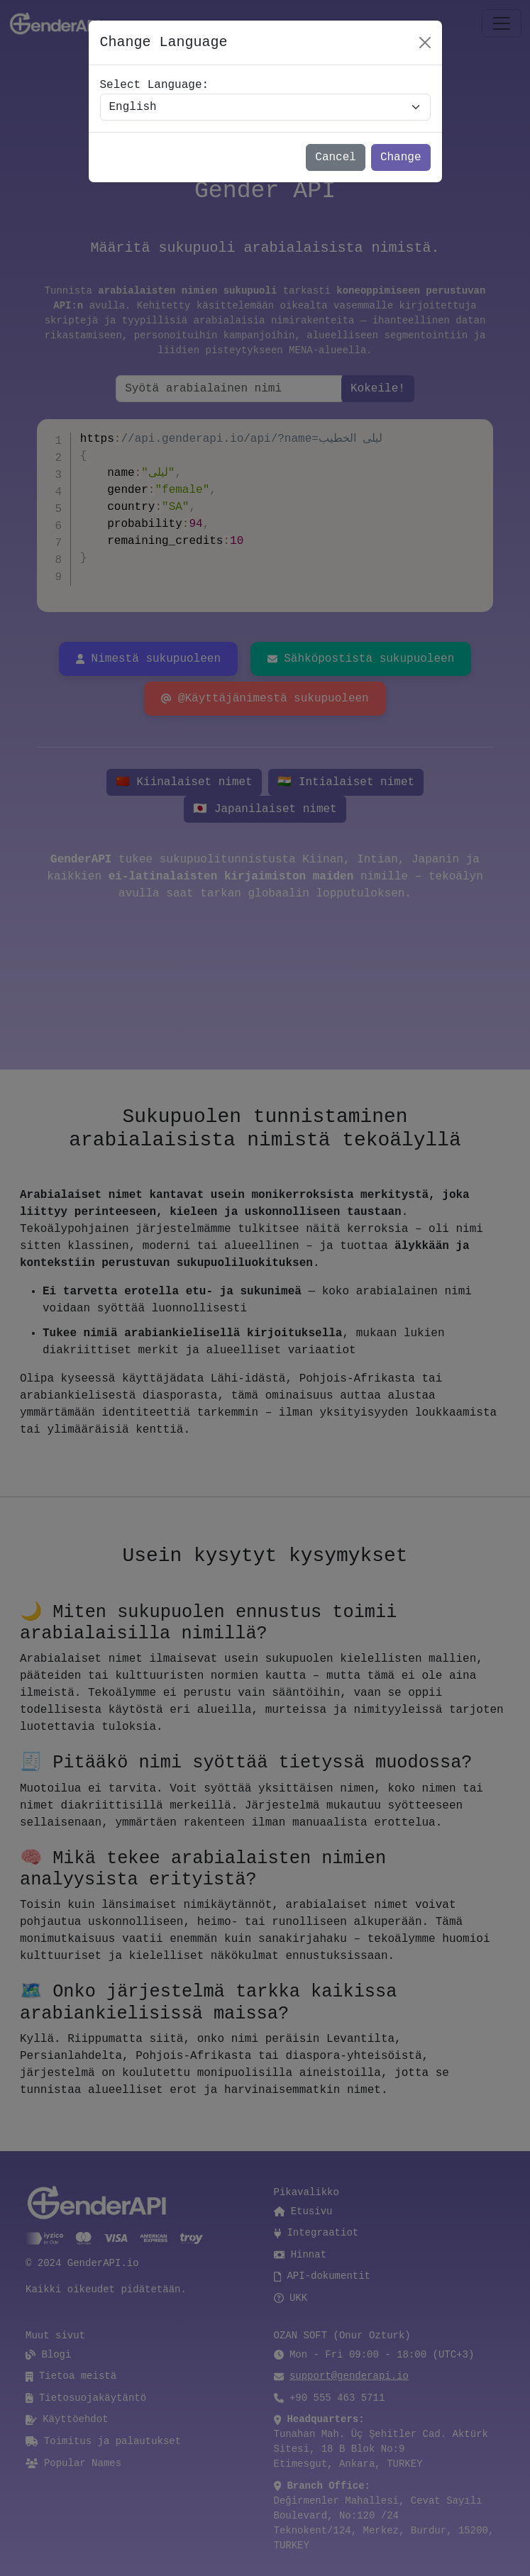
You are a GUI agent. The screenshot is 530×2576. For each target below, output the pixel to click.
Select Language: (154, 85)
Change (400, 157)
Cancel (335, 157)
